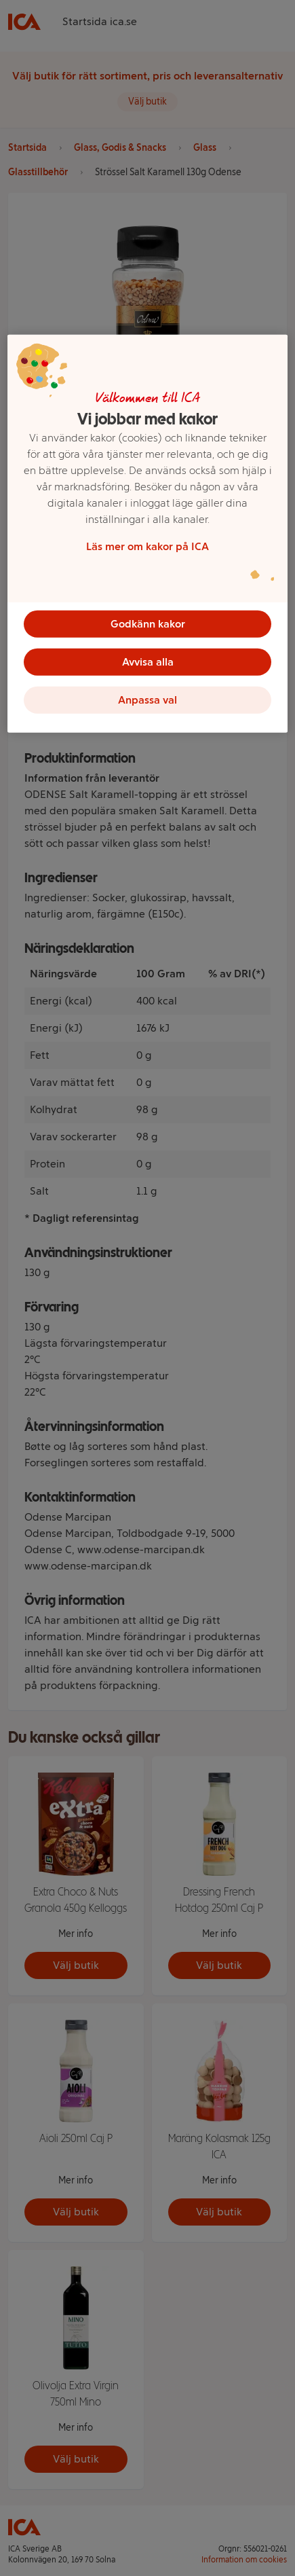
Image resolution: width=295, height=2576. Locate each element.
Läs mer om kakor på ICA (147, 546)
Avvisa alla (148, 661)
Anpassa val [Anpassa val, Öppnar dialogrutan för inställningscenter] (147, 699)
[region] (147, 534)
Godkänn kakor (148, 623)
